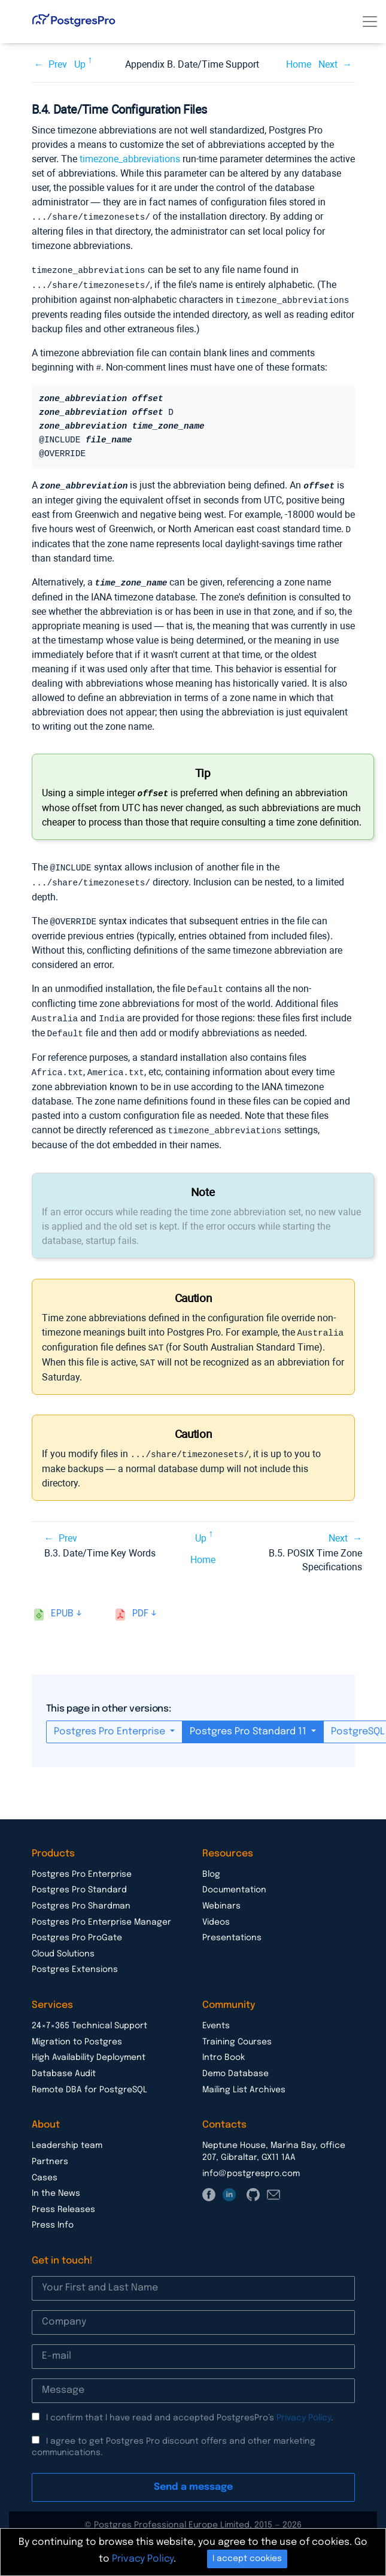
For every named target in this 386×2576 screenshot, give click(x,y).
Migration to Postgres (77, 2029)
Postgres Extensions (75, 1957)
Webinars (221, 1893)
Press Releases (63, 2197)
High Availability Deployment (88, 2045)
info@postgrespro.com (251, 2161)
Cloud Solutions (63, 1941)
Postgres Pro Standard (79, 1877)
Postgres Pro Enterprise (111, 1719)
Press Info (53, 2212)
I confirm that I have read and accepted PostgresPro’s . (189, 2405)
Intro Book (223, 2045)
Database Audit (64, 2061)
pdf (140, 1601)
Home (298, 64)
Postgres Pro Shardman (81, 1893)
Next (328, 64)
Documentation (234, 1877)
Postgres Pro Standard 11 (249, 1719)
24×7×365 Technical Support (89, 2013)
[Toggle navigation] (370, 21)
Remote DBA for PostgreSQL (89, 2077)
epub (62, 1601)
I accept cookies (247, 2558)
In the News (56, 2181)
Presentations (232, 1925)
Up (80, 64)
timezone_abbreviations (130, 159)
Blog (211, 1862)
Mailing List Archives (243, 2077)
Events (216, 2013)
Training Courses (237, 2029)
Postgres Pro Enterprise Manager (101, 1910)
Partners (50, 2149)
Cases (44, 2165)
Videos (216, 1910)
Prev (57, 64)
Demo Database (235, 2061)
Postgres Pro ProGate (77, 1925)
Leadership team (67, 2133)
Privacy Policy (303, 2405)
